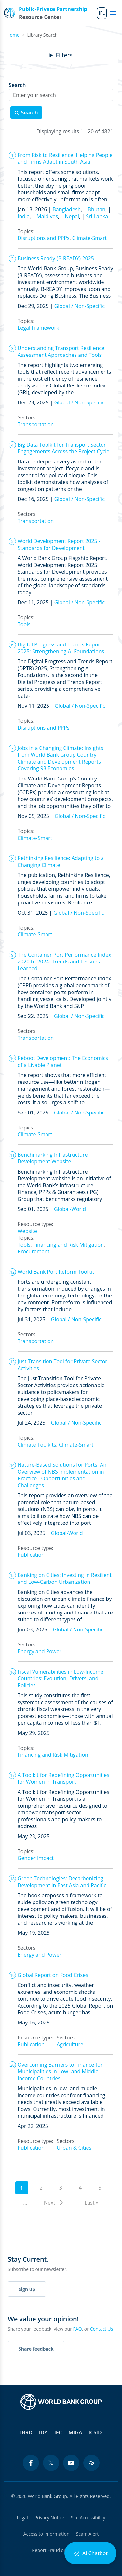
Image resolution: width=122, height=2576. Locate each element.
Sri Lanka (97, 216)
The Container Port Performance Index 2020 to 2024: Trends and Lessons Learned (64, 961)
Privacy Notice (49, 2517)
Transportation (36, 424)
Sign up (27, 2289)
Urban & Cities (74, 2147)
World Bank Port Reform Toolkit (56, 1271)
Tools (24, 624)
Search (17, 85)
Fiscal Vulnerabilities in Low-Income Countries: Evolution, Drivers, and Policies (60, 1678)
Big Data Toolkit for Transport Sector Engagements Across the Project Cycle (63, 448)
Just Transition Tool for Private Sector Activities (62, 1365)
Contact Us (101, 2329)
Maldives (47, 216)
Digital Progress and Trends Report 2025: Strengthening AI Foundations (61, 648)
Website (27, 1231)
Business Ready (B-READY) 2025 (56, 258)
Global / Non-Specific (79, 306)
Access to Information (46, 2534)
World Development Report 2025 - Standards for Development (59, 545)
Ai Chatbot (90, 2553)
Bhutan (96, 209)
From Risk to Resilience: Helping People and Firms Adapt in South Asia (65, 158)
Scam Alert (87, 2534)
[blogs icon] (91, 2463)
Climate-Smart (89, 238)
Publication (31, 1554)
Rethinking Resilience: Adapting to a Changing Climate (61, 862)
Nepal (72, 216)
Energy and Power (39, 1651)
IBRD (26, 2432)
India (24, 216)
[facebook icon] (31, 2463)
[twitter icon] (51, 2463)
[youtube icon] (71, 2463)
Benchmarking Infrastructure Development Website (53, 1158)
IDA (43, 2432)
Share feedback (36, 2349)
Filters (64, 55)
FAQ (77, 2329)
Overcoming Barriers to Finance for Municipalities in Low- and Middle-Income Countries (60, 2071)
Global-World (70, 1209)
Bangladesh (66, 209)
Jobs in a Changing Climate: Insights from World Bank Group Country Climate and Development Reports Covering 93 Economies (60, 758)
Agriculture (70, 2044)
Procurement (33, 1251)
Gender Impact (36, 1858)
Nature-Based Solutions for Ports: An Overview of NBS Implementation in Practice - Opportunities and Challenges (62, 1475)
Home (13, 35)
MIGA (75, 2432)
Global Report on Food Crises (53, 1974)
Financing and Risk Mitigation (68, 1244)
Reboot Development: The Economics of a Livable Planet (63, 1061)
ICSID (95, 2432)
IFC (58, 2432)
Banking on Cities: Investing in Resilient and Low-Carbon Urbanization (65, 1578)
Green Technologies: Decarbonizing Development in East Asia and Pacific (62, 1882)
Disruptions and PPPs (44, 238)
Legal (22, 2517)
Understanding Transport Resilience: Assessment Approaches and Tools (62, 351)
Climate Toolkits (37, 1444)
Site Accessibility (88, 2517)
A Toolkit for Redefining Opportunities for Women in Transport (63, 1778)
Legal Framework (38, 327)
